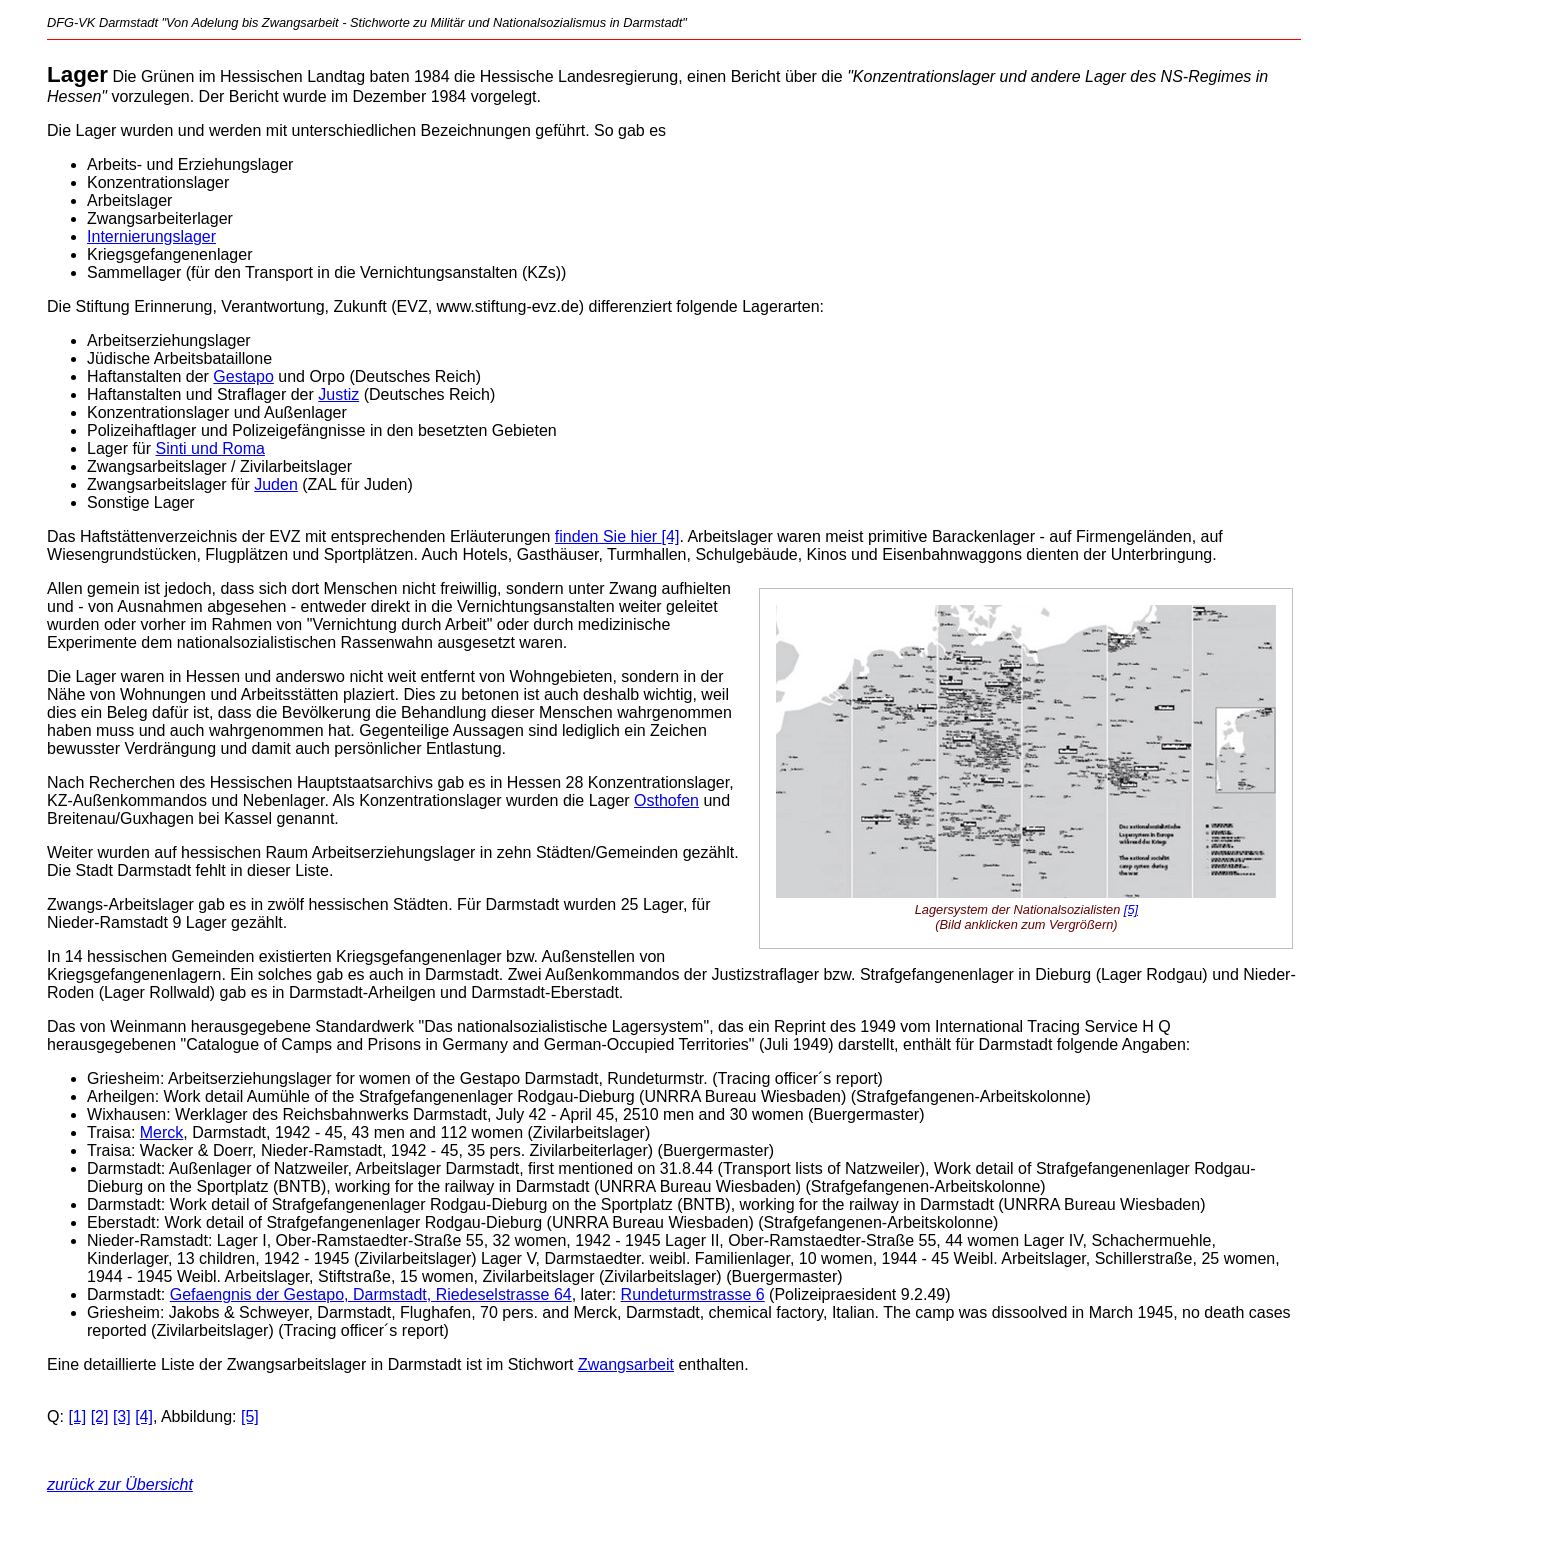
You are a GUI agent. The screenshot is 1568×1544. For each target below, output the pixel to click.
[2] (100, 1416)
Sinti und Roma (210, 448)
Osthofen (666, 800)
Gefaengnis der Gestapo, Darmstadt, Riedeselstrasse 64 (371, 1294)
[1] (77, 1416)
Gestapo (243, 376)
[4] (671, 536)
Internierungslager (151, 236)
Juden (276, 484)
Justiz (338, 394)
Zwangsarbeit (626, 1364)
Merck (162, 1132)
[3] (122, 1416)
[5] (1131, 909)
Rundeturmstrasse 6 (693, 1294)
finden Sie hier (608, 536)
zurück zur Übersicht (120, 1484)
